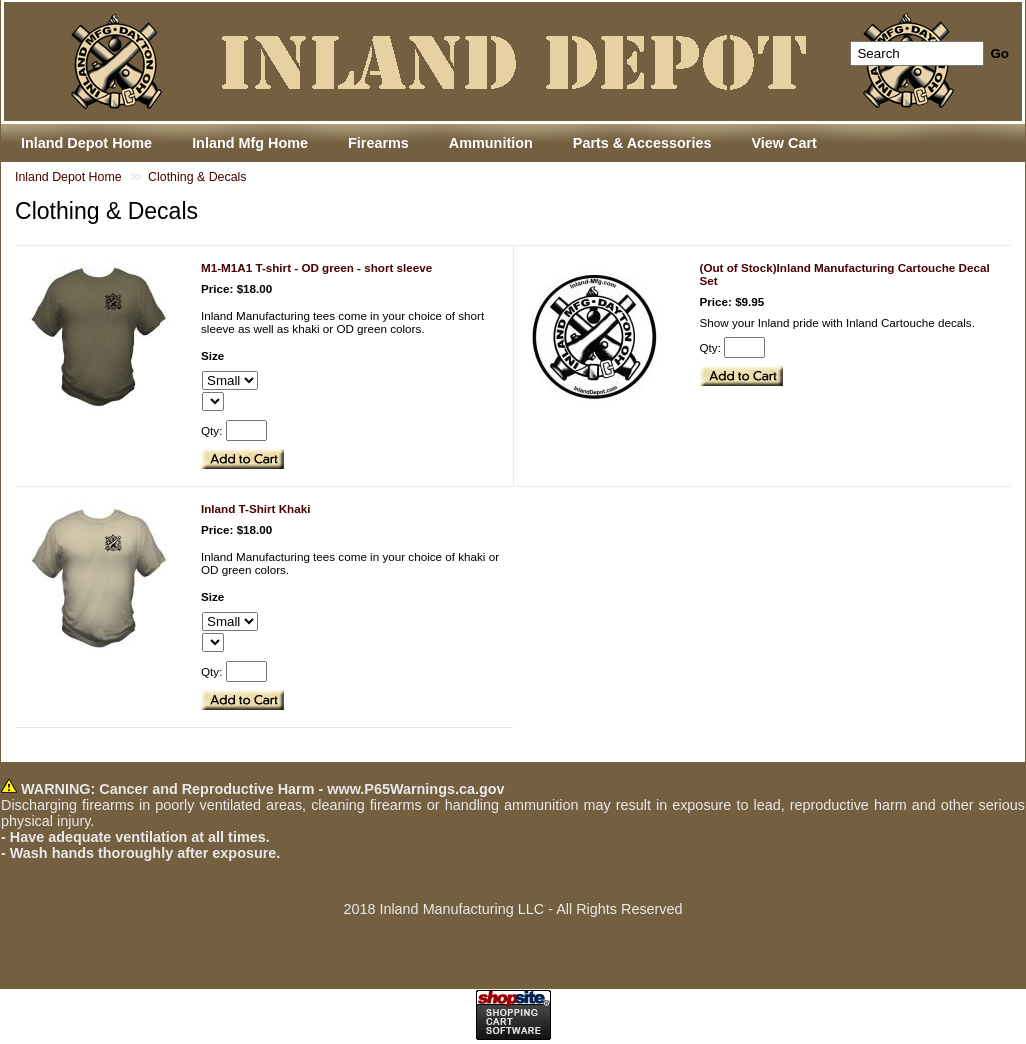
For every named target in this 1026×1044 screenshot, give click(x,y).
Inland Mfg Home (250, 143)
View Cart (783, 143)
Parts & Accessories (642, 143)
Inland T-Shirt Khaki (255, 508)
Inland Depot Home (68, 177)
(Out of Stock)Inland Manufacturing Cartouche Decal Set (845, 274)
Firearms (378, 143)
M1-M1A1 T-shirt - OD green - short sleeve (316, 267)
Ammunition (491, 143)
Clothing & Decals (197, 177)
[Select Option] (230, 380)
